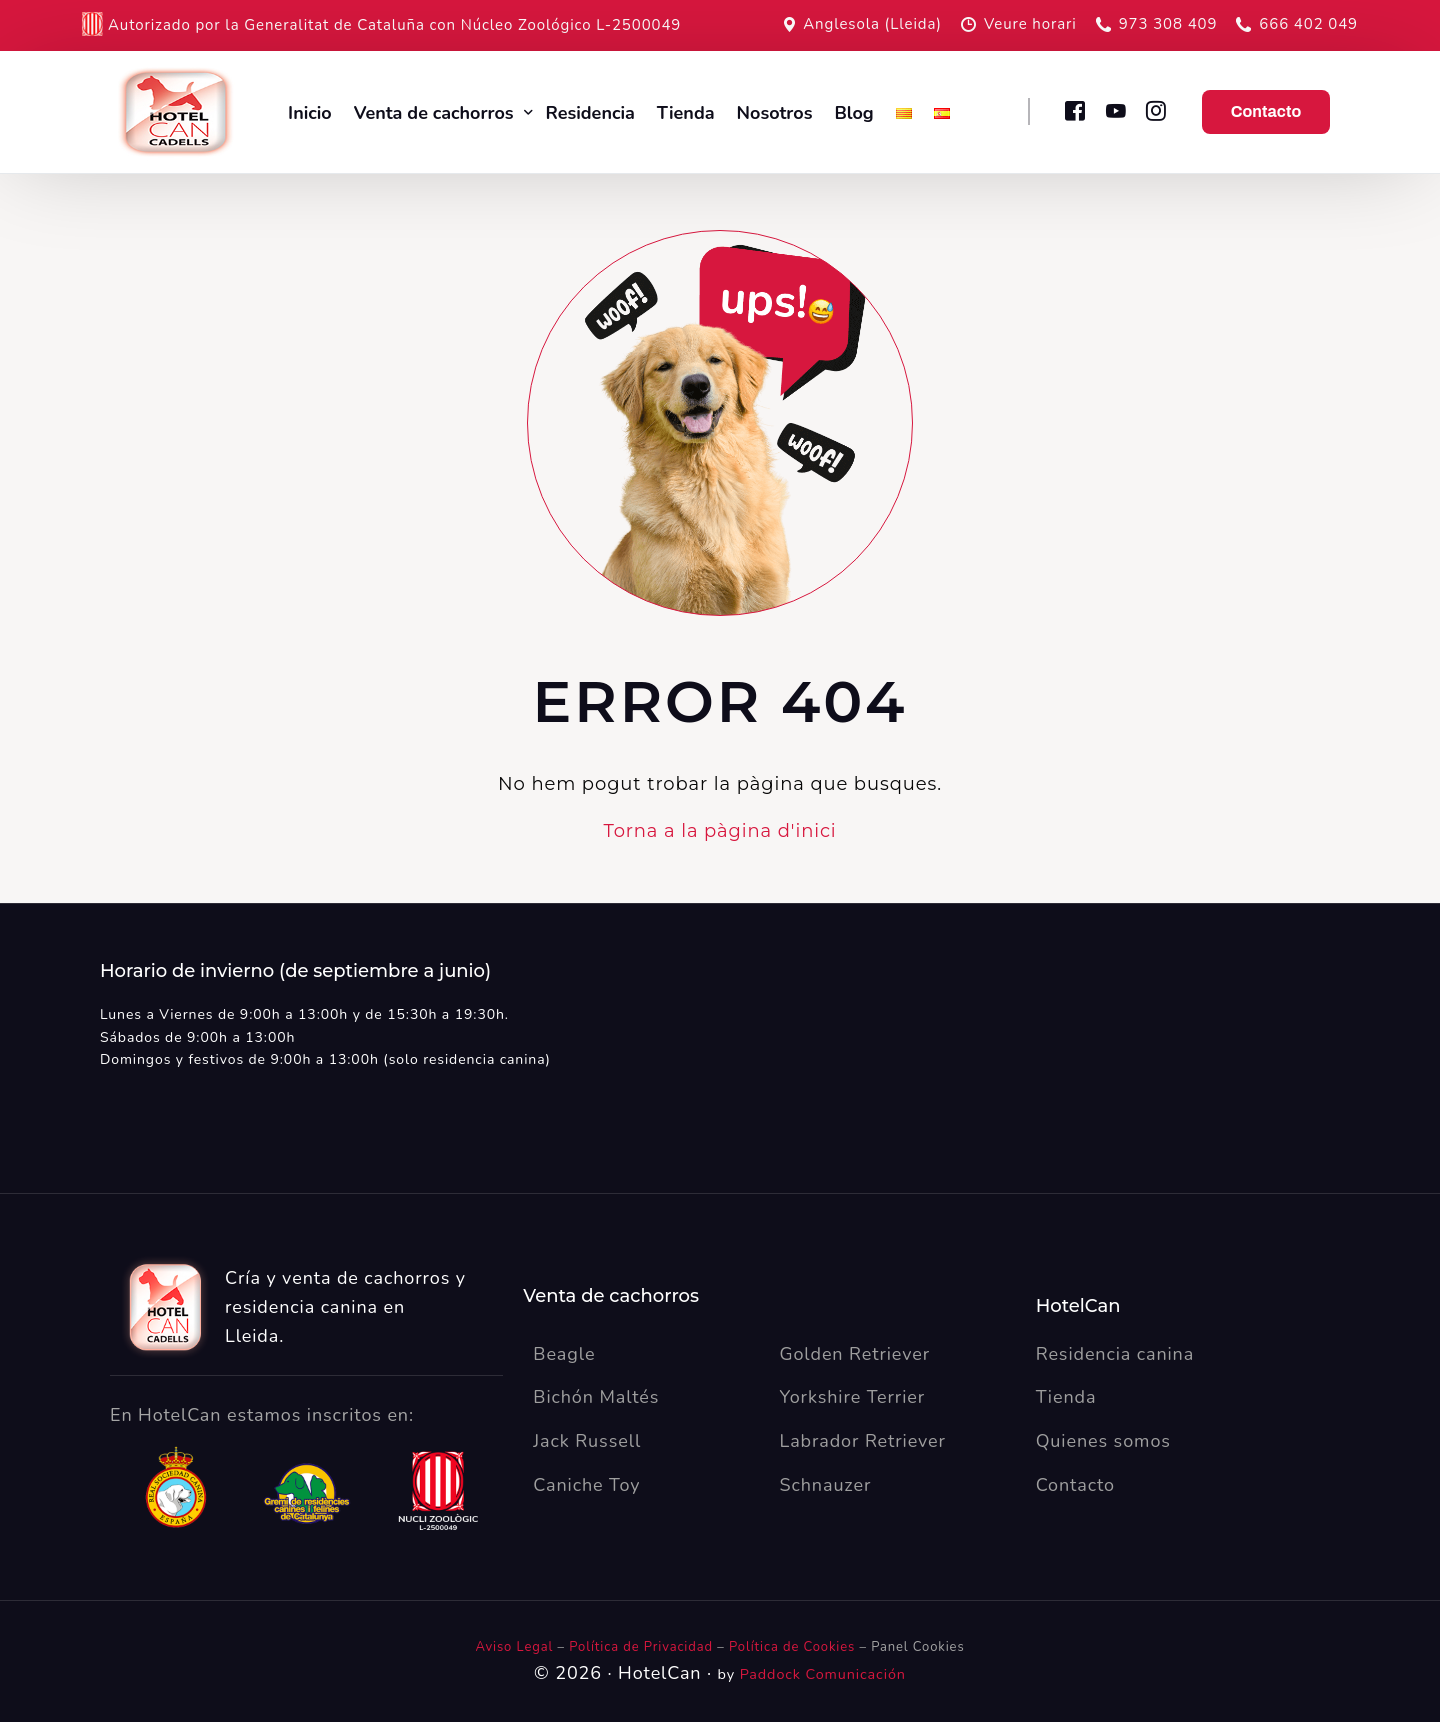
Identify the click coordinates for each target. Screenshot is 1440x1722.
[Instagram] (1156, 110)
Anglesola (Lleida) (872, 24)
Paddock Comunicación (823, 1674)
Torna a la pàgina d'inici (719, 831)
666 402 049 (1308, 24)
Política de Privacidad (643, 1647)
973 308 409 (1168, 24)
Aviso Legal (514, 1647)
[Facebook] (1074, 110)
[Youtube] (1115, 110)
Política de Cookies (792, 1647)
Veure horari (1030, 24)
